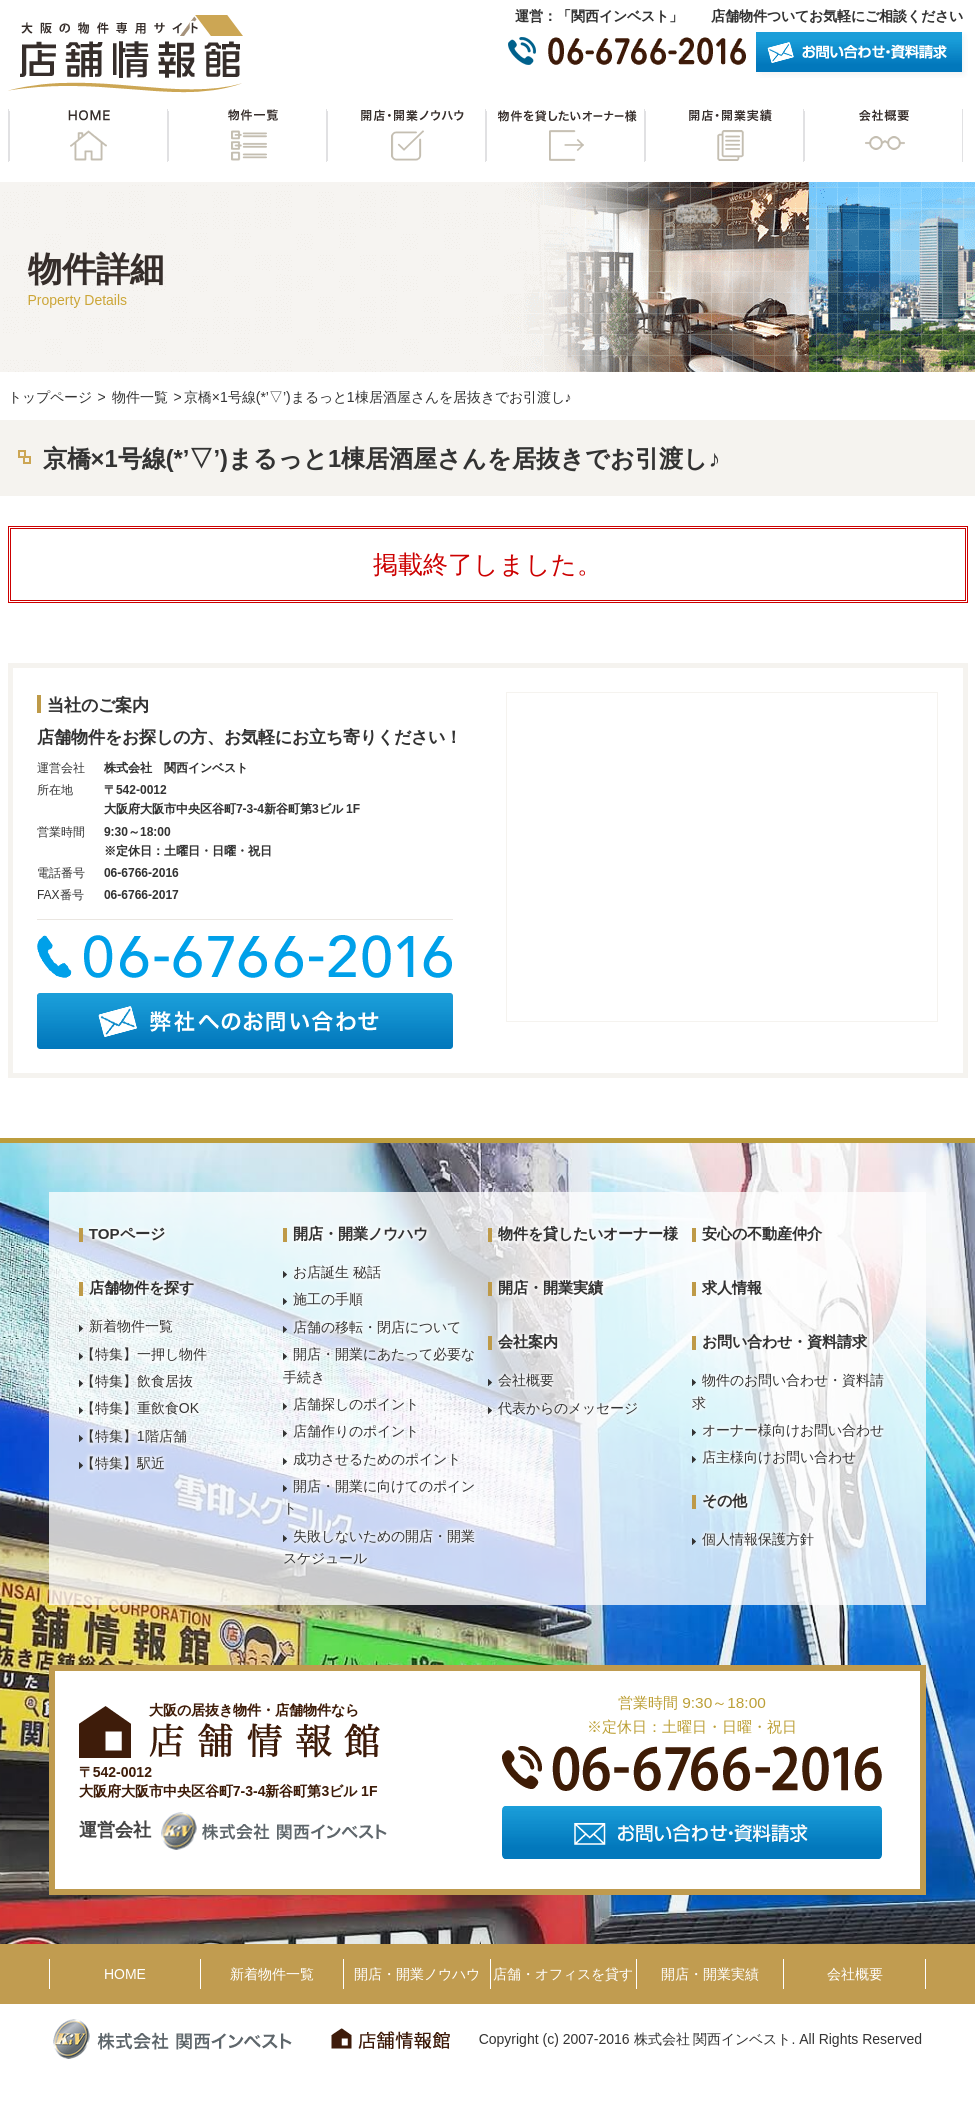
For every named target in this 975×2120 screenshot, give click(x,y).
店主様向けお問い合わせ (779, 1457)
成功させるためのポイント (377, 1459)
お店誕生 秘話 (337, 1272)
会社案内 (528, 1341)
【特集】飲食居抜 (137, 1381)
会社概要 (883, 135)
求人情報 (732, 1287)
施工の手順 (328, 1299)
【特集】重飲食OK (140, 1408)
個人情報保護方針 (758, 1539)
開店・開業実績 (724, 135)
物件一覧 (247, 135)
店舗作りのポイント (356, 1431)
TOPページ (127, 1233)
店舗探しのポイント (356, 1404)
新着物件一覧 (131, 1326)
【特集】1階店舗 (134, 1436)
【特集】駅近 (123, 1463)
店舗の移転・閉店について (377, 1327)
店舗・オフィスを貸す (563, 1974)
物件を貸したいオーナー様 (565, 135)
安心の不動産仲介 (762, 1233)
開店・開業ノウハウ (406, 135)
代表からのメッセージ (568, 1408)
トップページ (50, 397)
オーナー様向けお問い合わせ (793, 1430)
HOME (88, 135)
